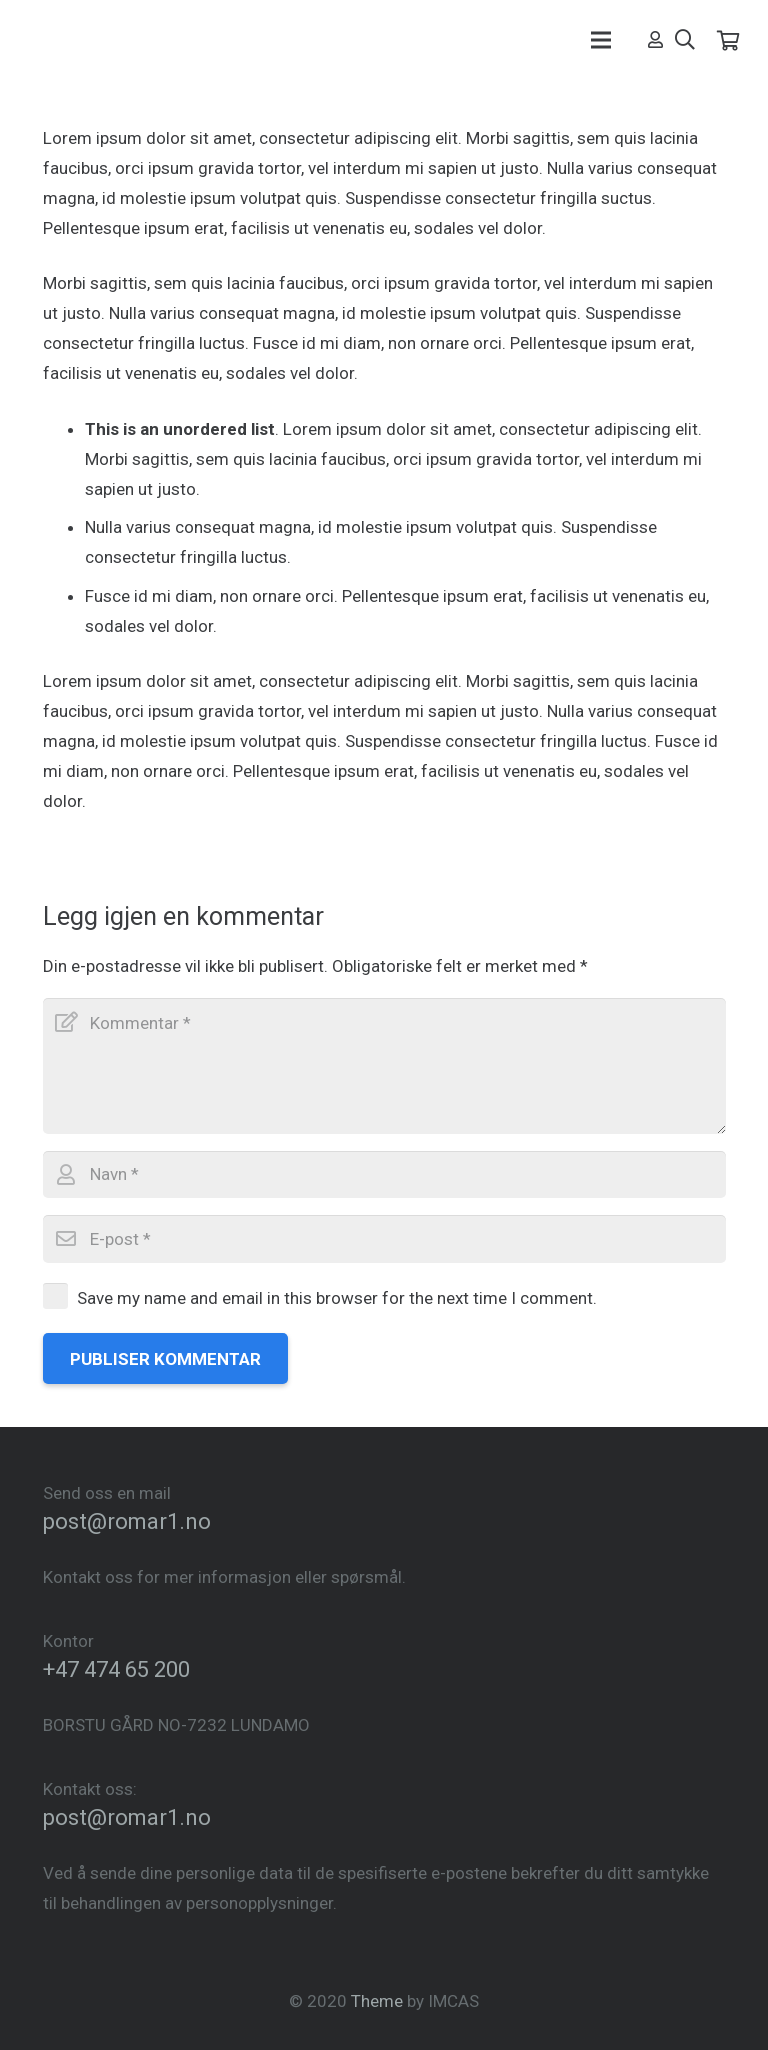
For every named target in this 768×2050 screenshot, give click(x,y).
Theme (377, 2001)
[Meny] (600, 40)
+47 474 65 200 (116, 1669)
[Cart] (729, 40)
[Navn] (384, 1175)
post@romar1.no (127, 1521)
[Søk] (685, 40)
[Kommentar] (384, 1066)
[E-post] (384, 1239)
